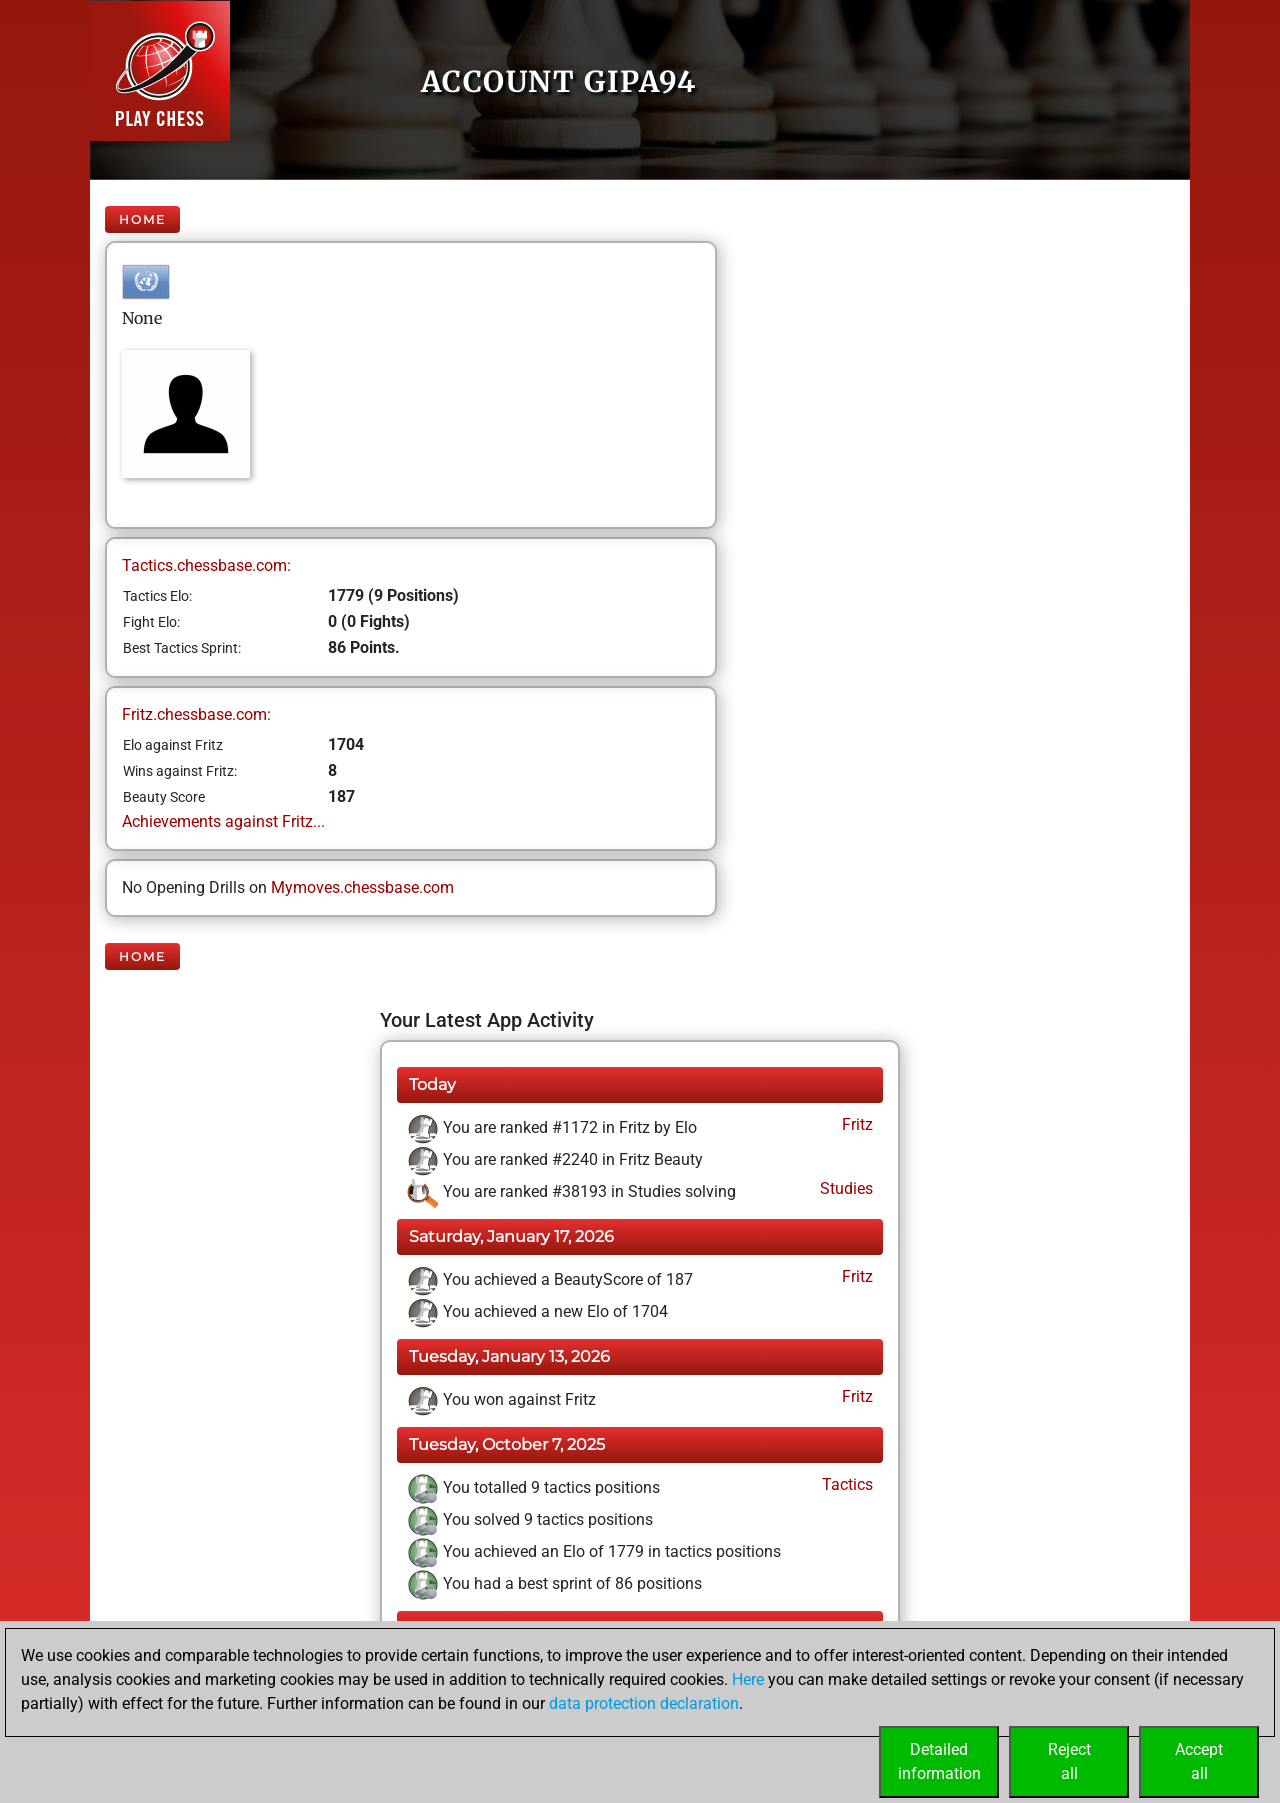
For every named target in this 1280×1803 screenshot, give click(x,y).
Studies (844, 1188)
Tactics (845, 1484)
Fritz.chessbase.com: (196, 714)
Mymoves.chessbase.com (362, 887)
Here (748, 1679)
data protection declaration (644, 1703)
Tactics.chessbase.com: (206, 565)
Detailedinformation (939, 1761)
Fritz (855, 1124)
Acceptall (1199, 1761)
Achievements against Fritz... (223, 821)
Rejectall (1069, 1761)
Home (142, 219)
